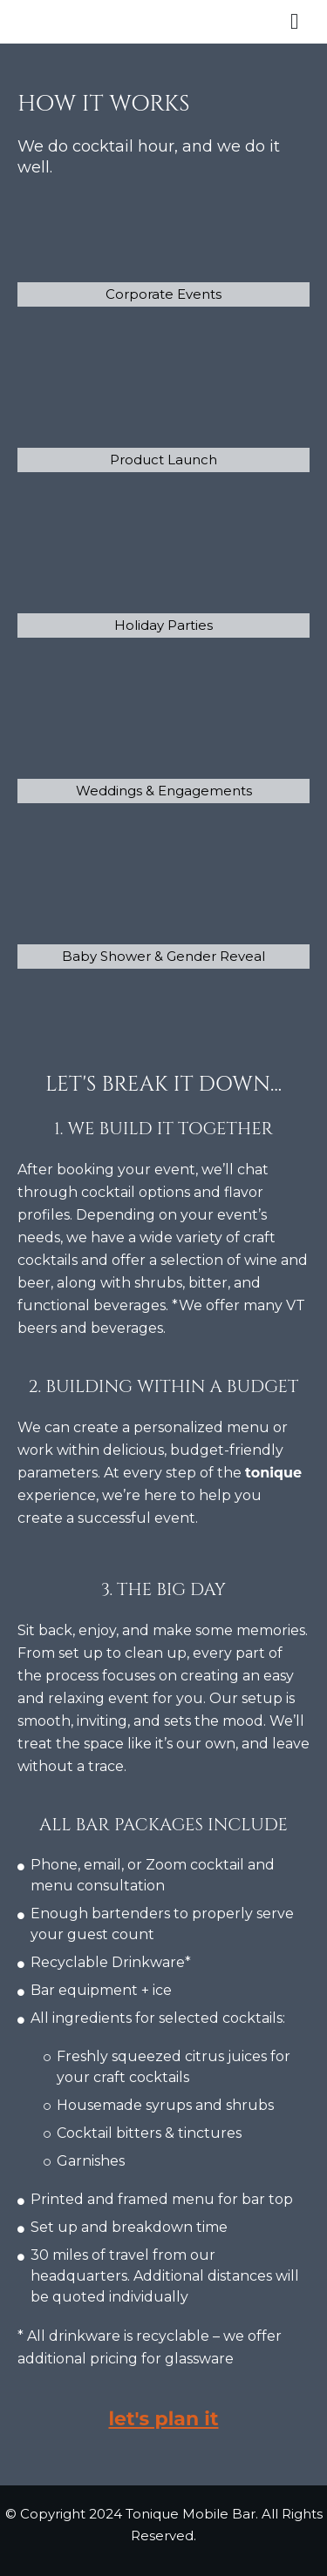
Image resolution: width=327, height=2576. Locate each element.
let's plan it (163, 2419)
